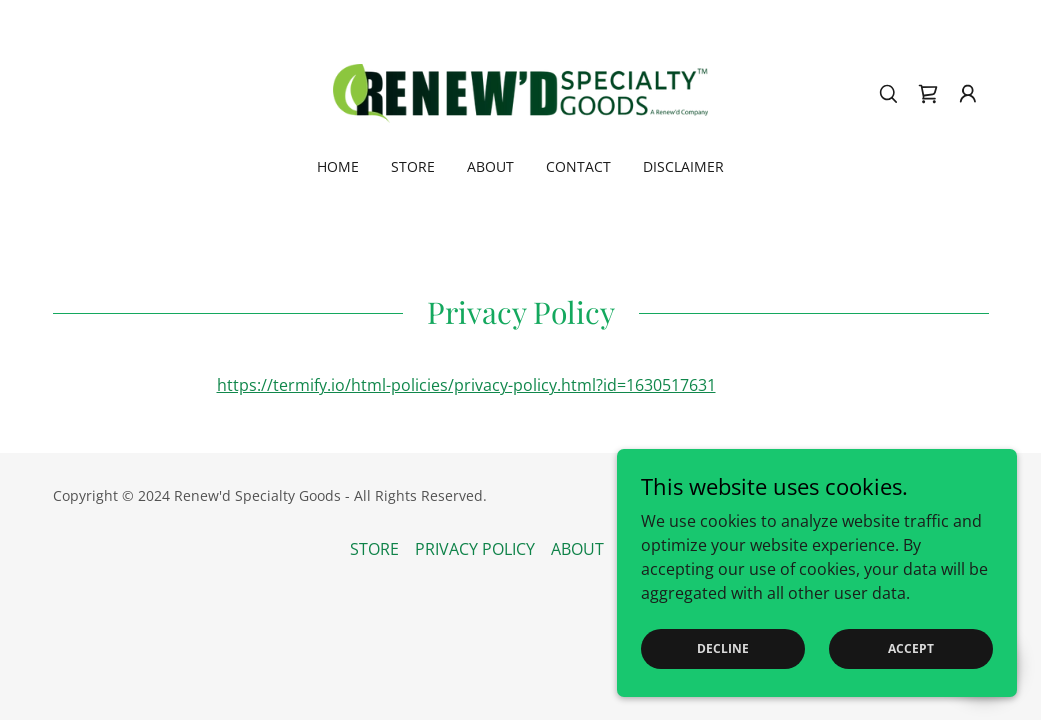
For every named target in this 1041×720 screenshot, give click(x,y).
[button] (968, 94)
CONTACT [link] (578, 166)
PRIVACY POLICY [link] (475, 549)
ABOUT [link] (490, 166)
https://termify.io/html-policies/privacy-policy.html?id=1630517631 (466, 385)
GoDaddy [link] (958, 495)
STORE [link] (413, 166)
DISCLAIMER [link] (683, 166)
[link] (520, 92)
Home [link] (338, 166)
